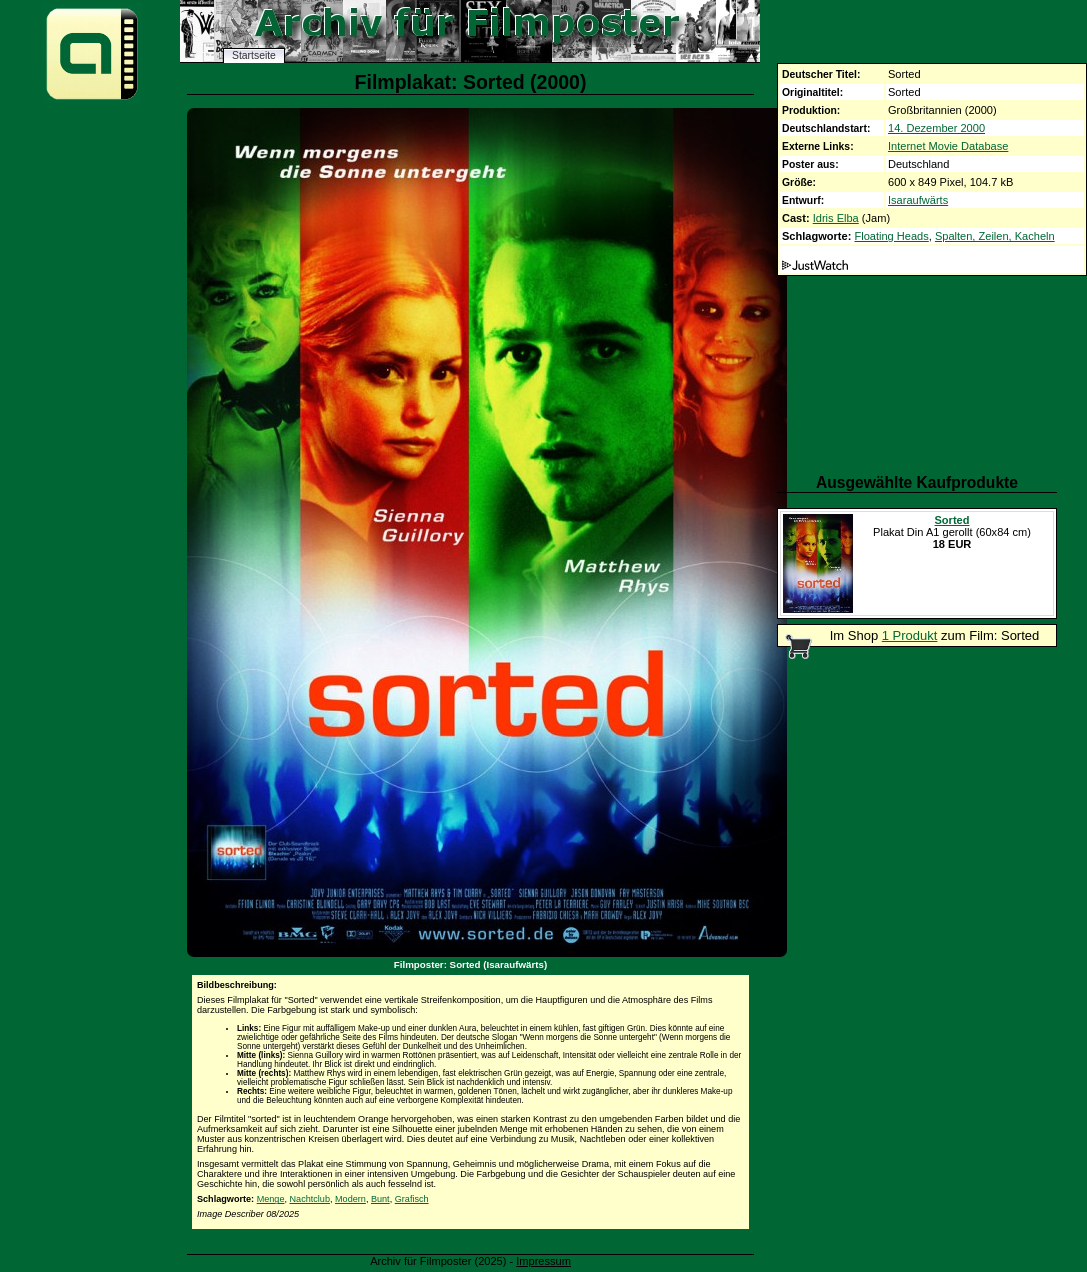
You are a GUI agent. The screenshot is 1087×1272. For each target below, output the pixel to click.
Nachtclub (310, 1199)
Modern (350, 1199)
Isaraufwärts (918, 200)
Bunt (380, 1199)
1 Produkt (910, 635)
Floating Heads (891, 236)
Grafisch (412, 1199)
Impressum (543, 1261)
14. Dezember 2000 (936, 128)
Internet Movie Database (948, 146)
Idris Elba (836, 218)
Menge (271, 1199)
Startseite (254, 55)
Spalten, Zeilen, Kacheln (995, 236)
